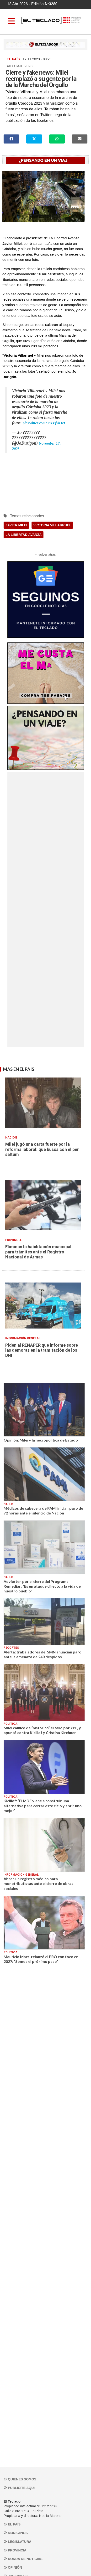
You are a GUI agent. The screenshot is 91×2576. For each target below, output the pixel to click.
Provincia (15, 2550)
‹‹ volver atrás (45, 554)
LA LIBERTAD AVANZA (23, 535)
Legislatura (17, 2542)
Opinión (13, 2567)
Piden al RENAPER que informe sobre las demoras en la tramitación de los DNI (41, 1350)
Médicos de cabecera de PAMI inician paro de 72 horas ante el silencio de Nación (43, 1510)
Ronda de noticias (23, 2559)
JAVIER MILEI (16, 525)
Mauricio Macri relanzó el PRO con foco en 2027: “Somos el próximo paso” (41, 1959)
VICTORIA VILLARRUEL (52, 525)
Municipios (16, 2533)
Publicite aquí (19, 2488)
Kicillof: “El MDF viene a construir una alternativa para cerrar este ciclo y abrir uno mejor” (43, 1805)
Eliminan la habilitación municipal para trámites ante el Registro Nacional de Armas (38, 1251)
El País (12, 2524)
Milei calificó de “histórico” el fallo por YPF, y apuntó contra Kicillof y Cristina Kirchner (42, 1730)
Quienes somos (20, 2479)
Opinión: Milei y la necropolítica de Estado (41, 1440)
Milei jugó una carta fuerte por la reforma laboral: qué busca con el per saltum (42, 1149)
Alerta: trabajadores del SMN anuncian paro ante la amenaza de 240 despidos (42, 1654)
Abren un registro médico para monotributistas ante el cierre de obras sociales (38, 1883)
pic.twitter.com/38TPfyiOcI (44, 423)
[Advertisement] (45, 913)
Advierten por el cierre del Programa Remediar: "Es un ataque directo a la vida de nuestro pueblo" (42, 1586)
